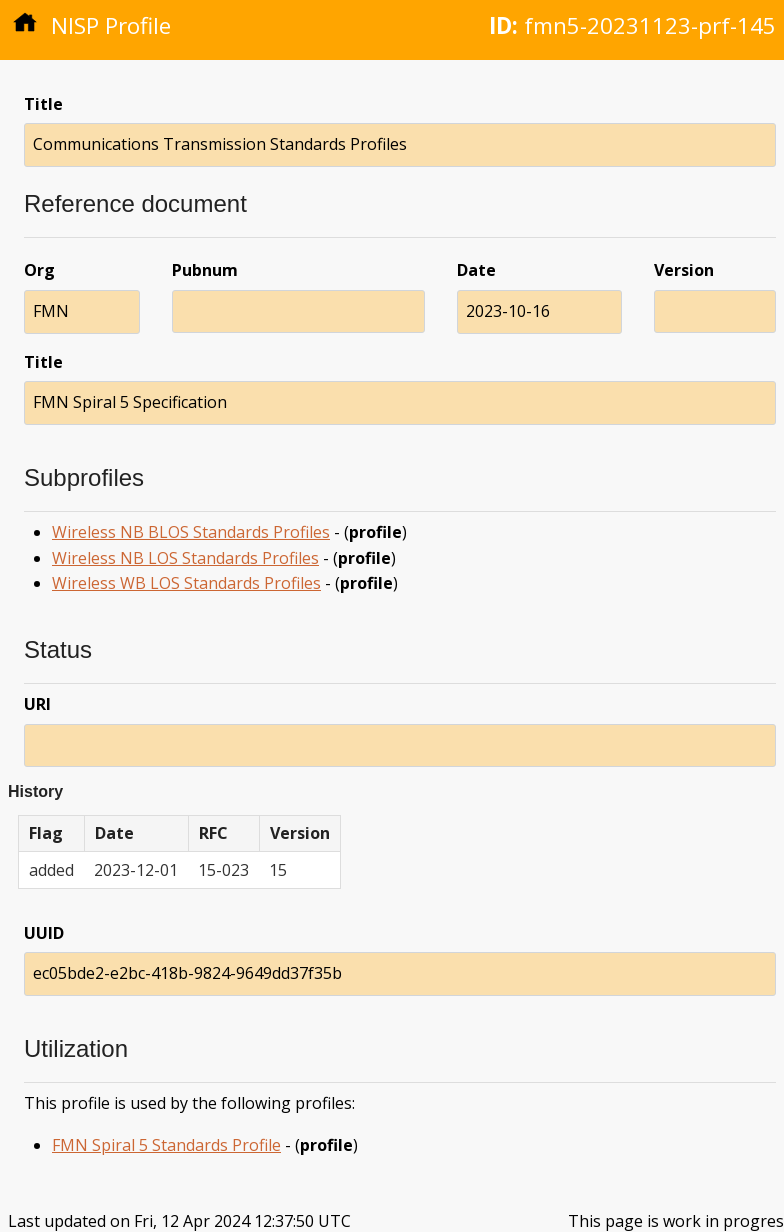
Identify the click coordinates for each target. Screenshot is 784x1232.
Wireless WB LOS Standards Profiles (186, 583)
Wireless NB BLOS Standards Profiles (191, 532)
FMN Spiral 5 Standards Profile (166, 1145)
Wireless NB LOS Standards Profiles (185, 558)
